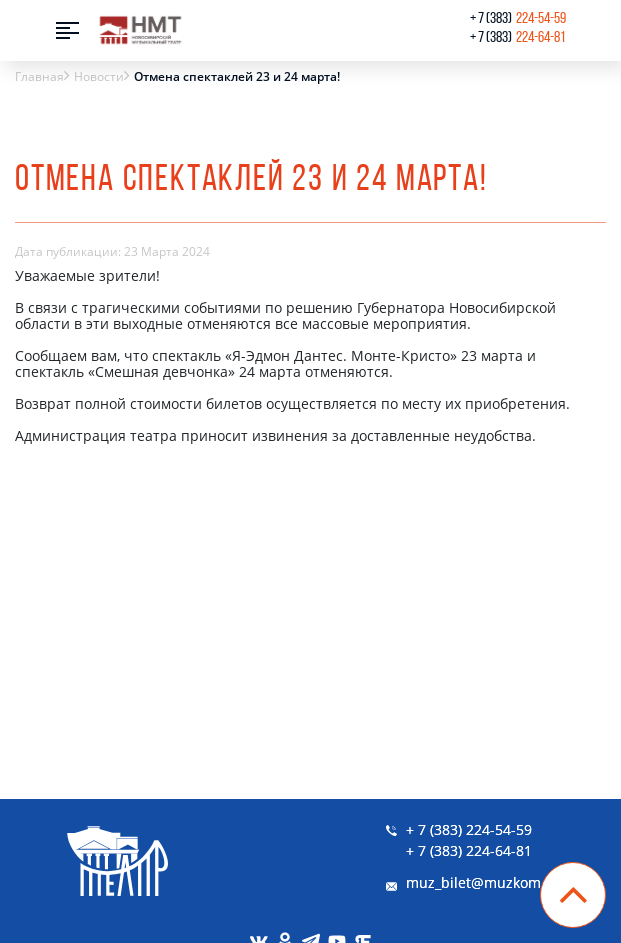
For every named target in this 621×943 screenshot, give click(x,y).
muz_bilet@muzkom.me (486, 882)
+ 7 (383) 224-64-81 (469, 850)
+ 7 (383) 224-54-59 (469, 829)
